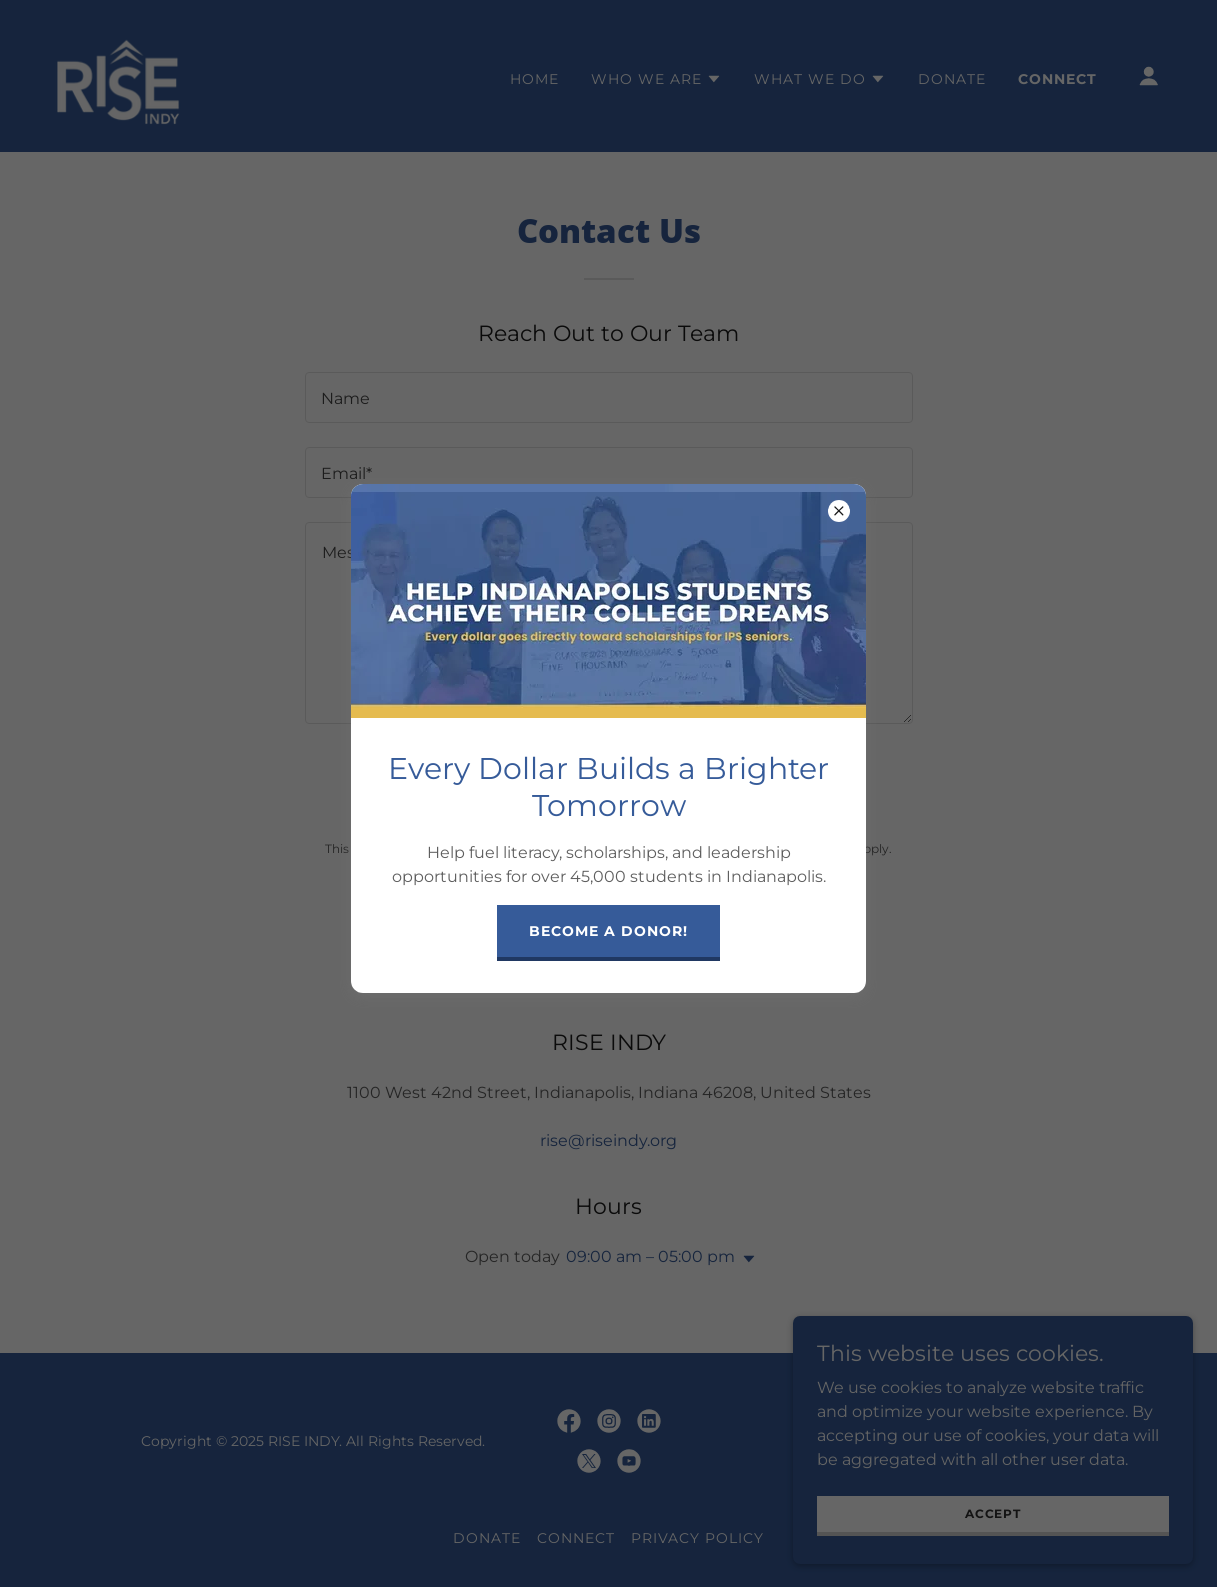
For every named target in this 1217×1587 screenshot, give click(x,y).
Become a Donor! (608, 931)
